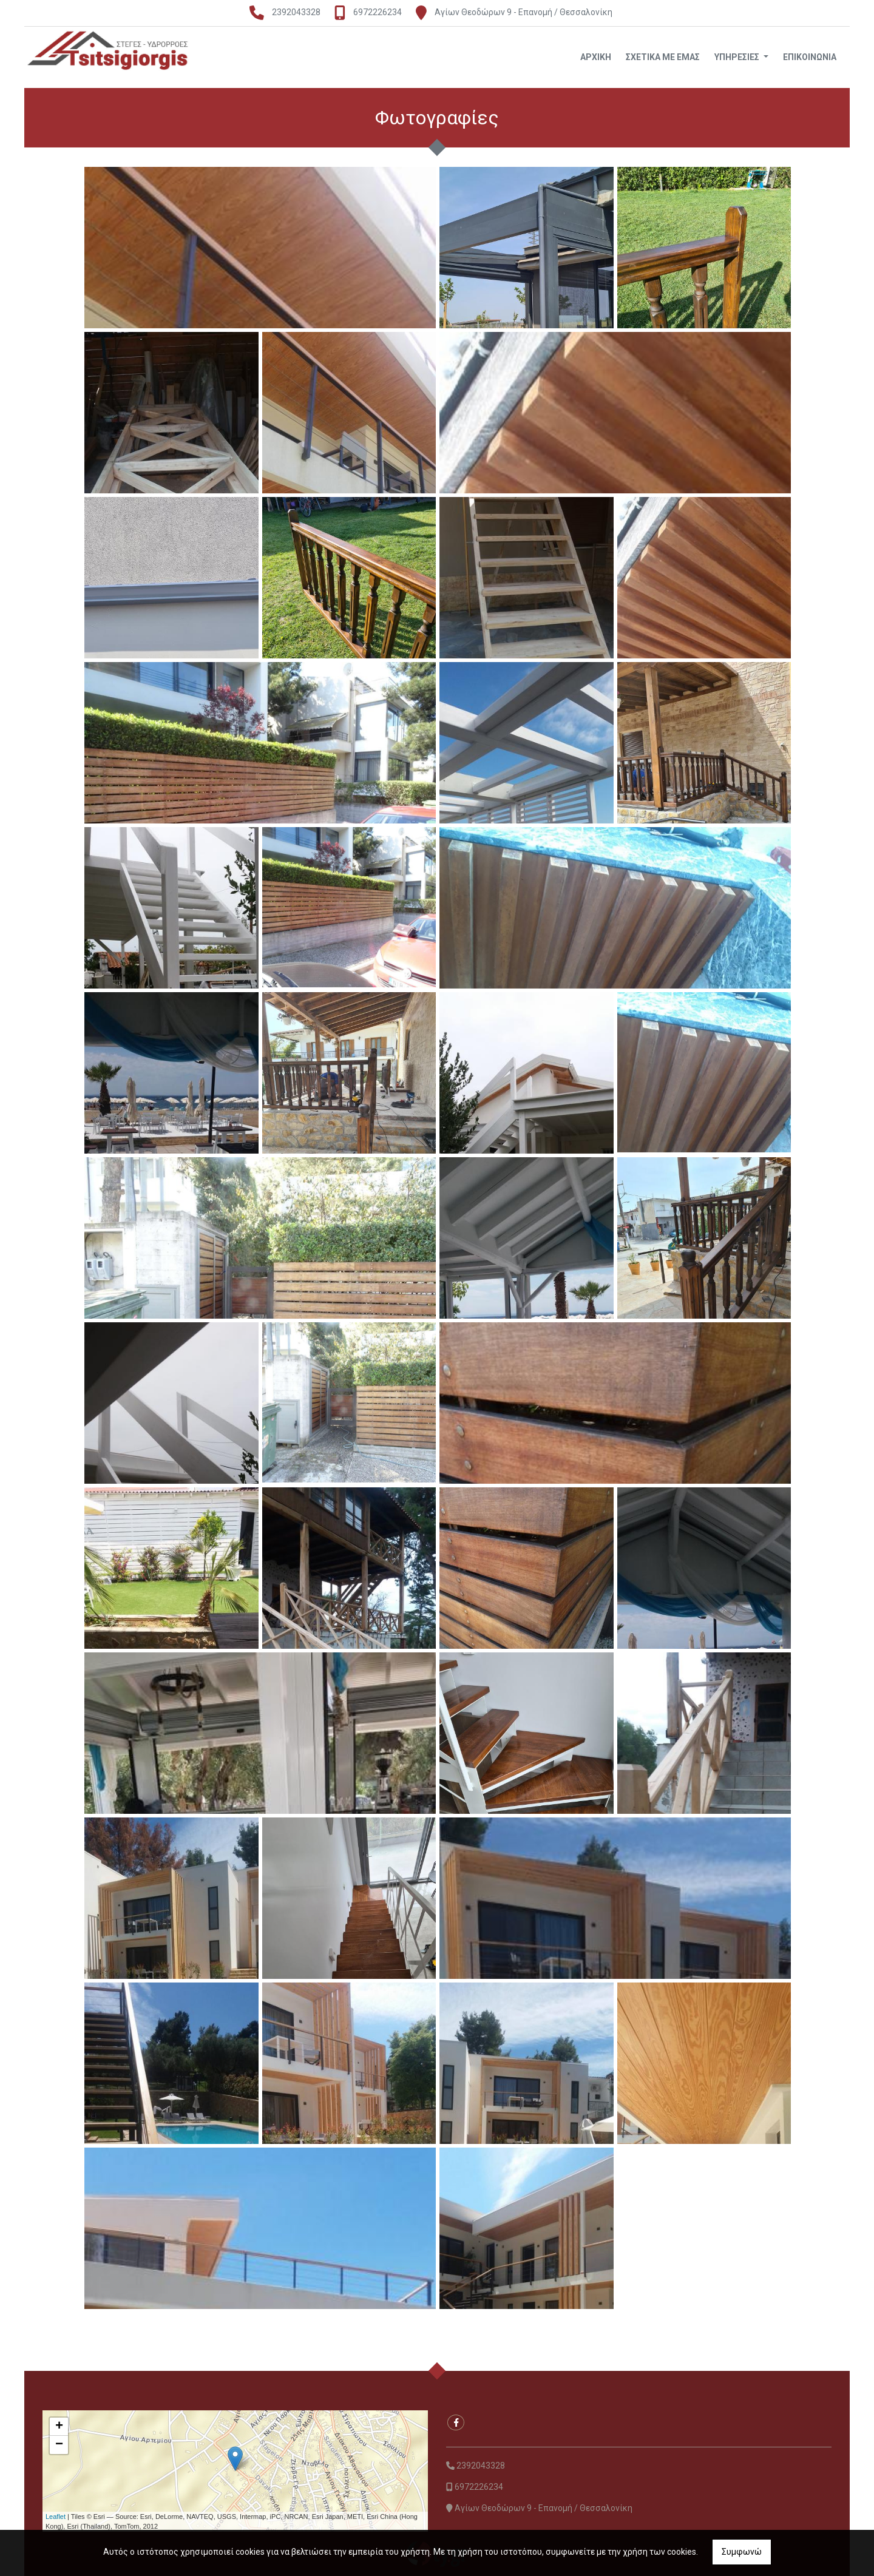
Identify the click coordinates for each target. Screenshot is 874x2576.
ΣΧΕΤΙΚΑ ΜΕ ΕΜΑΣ (663, 57)
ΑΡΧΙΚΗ (595, 57)
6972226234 (377, 12)
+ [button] (59, 2427)
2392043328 (296, 12)
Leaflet (56, 2516)
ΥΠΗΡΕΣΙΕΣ (737, 57)
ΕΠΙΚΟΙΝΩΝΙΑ (809, 57)
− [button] (59, 2445)
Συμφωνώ (742, 2552)
